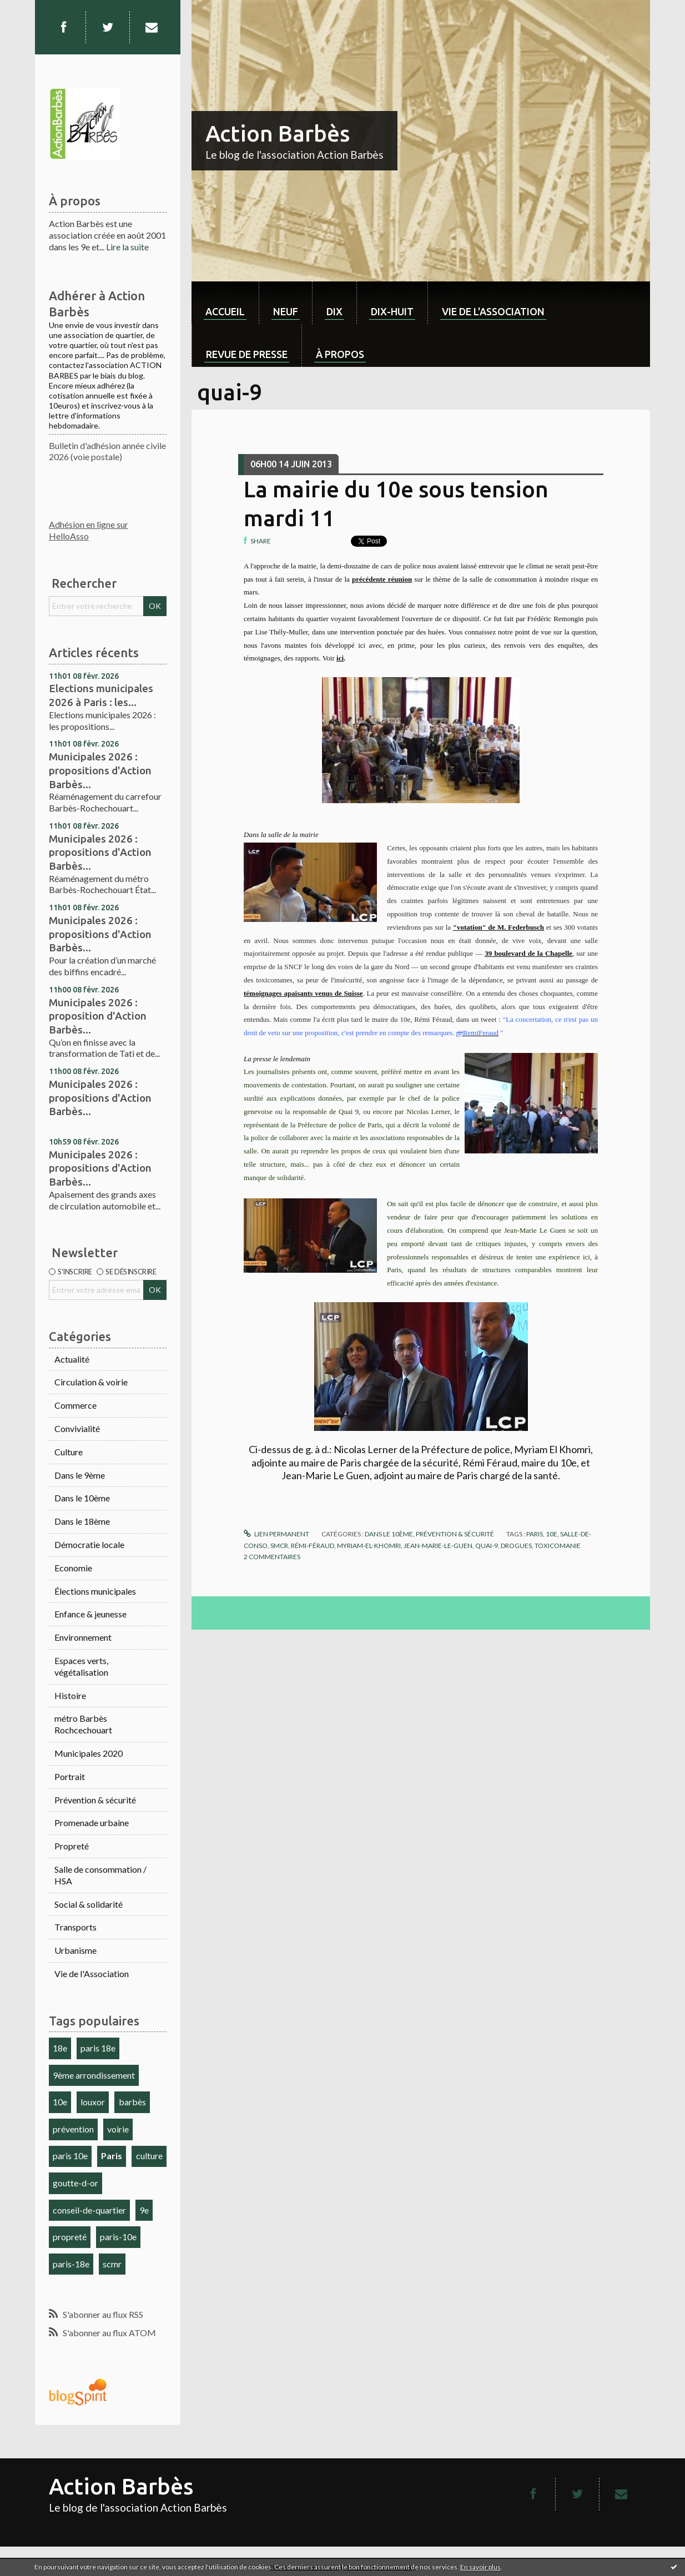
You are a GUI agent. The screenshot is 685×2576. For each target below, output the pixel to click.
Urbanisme (75, 1950)
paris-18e (71, 2264)
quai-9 (486, 1545)
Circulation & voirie (91, 1382)
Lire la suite (127, 246)
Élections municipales (95, 1591)
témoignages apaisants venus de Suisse (303, 993)
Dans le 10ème (82, 1498)
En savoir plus (480, 2567)
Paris (111, 2155)
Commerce (75, 1405)
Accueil (225, 311)
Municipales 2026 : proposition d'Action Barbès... (98, 1016)
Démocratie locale (89, 1544)
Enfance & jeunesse (90, 1614)
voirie (118, 2129)
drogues (516, 1545)
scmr (112, 2264)
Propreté (71, 1846)
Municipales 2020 (88, 1753)
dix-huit (392, 311)
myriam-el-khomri (369, 1545)
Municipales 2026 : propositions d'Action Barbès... (100, 770)
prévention (73, 2129)
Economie (73, 1567)
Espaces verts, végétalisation (81, 1666)
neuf (285, 311)
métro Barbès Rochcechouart (83, 1724)
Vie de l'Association (91, 1973)
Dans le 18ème (82, 1521)
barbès (132, 2101)
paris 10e (70, 2155)
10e (60, 2101)
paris (534, 1534)
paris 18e (97, 2048)
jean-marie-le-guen (438, 1545)
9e (144, 2210)
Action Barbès (277, 133)
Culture (68, 1451)
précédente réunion (382, 579)
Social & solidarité (88, 1904)
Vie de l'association (493, 311)
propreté (70, 2236)
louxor (92, 2101)
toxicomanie (558, 1545)
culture (149, 2155)
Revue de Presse (247, 354)
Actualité (71, 1359)
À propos (340, 354)
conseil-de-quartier (89, 2210)
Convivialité (77, 1428)
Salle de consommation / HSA (100, 1875)
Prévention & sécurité (95, 1799)
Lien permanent (276, 1534)
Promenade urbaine (91, 1822)
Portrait (69, 1776)
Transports (75, 1927)
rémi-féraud (312, 1545)
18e (60, 2048)
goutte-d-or (75, 2182)
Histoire (70, 1695)
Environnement (83, 1637)
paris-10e (118, 2236)
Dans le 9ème (79, 1475)
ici (340, 658)
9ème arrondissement (94, 2075)
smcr (279, 1545)
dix (334, 311)
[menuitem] (225, 302)
